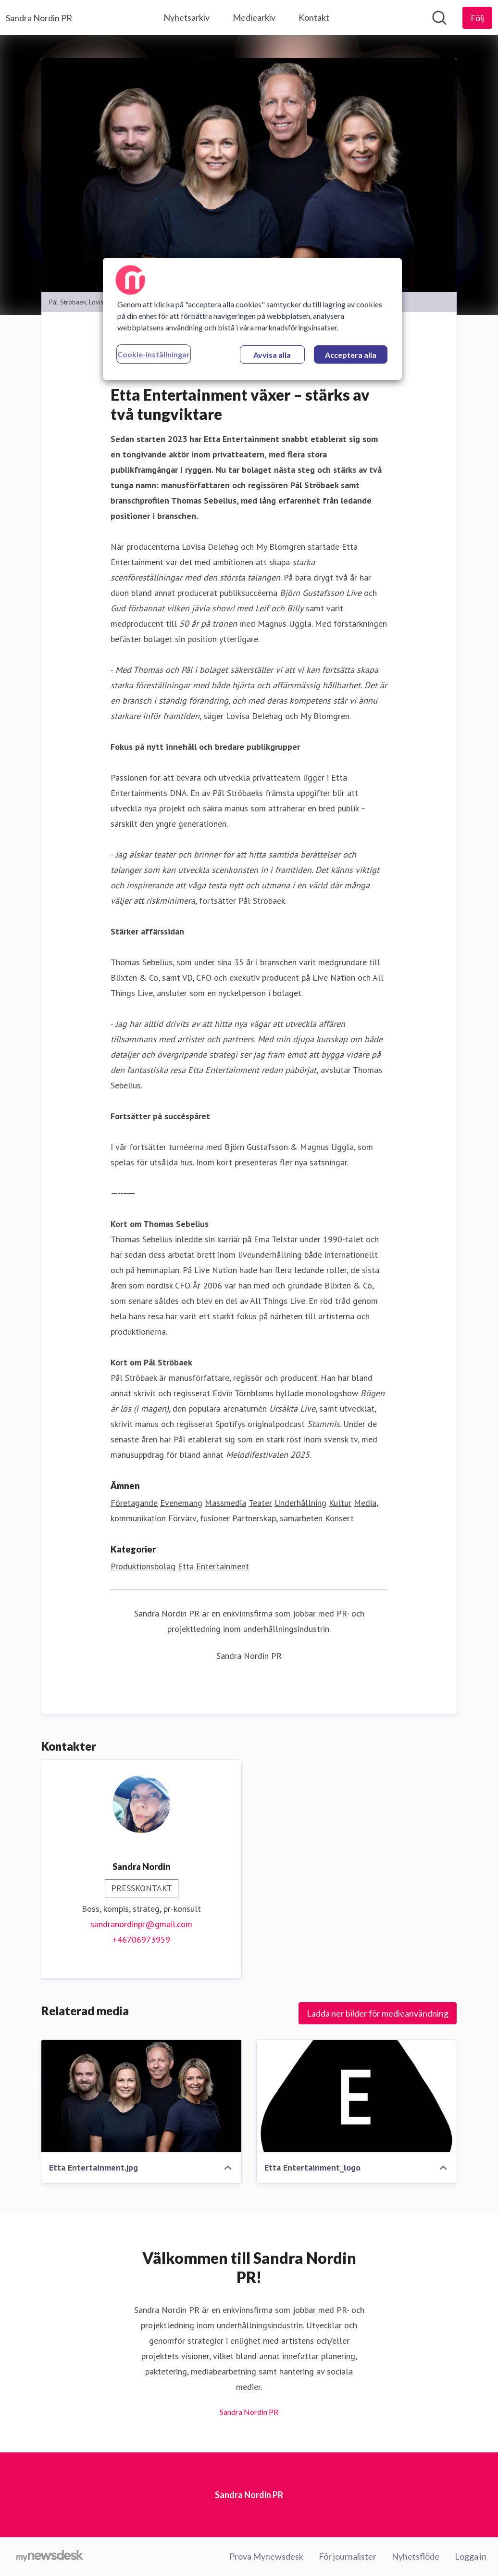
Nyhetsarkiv (186, 17)
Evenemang (181, 1502)
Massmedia (225, 1502)
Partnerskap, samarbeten (277, 1518)
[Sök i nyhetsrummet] (439, 17)
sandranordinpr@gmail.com (141, 1924)
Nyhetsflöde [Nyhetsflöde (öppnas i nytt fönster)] (415, 2556)
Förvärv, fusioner (199, 1518)
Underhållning (300, 1502)
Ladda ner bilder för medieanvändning (377, 2013)
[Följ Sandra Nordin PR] (477, 18)
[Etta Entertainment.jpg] (141, 2096)
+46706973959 (141, 1939)
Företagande (134, 1502)
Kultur (340, 1502)
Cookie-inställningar (153, 354)
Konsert (339, 1518)
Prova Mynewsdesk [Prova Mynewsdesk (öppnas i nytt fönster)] (266, 2556)
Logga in (470, 2556)
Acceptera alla (350, 354)
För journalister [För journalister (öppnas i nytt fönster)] (347, 2556)
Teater (260, 1502)
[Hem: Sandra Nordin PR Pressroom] (39, 18)
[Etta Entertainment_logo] (357, 2096)
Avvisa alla (272, 354)
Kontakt (314, 17)
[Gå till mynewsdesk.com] (50, 2556)
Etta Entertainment (213, 1566)
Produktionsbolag (143, 1566)
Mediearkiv (254, 17)
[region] (252, 319)
